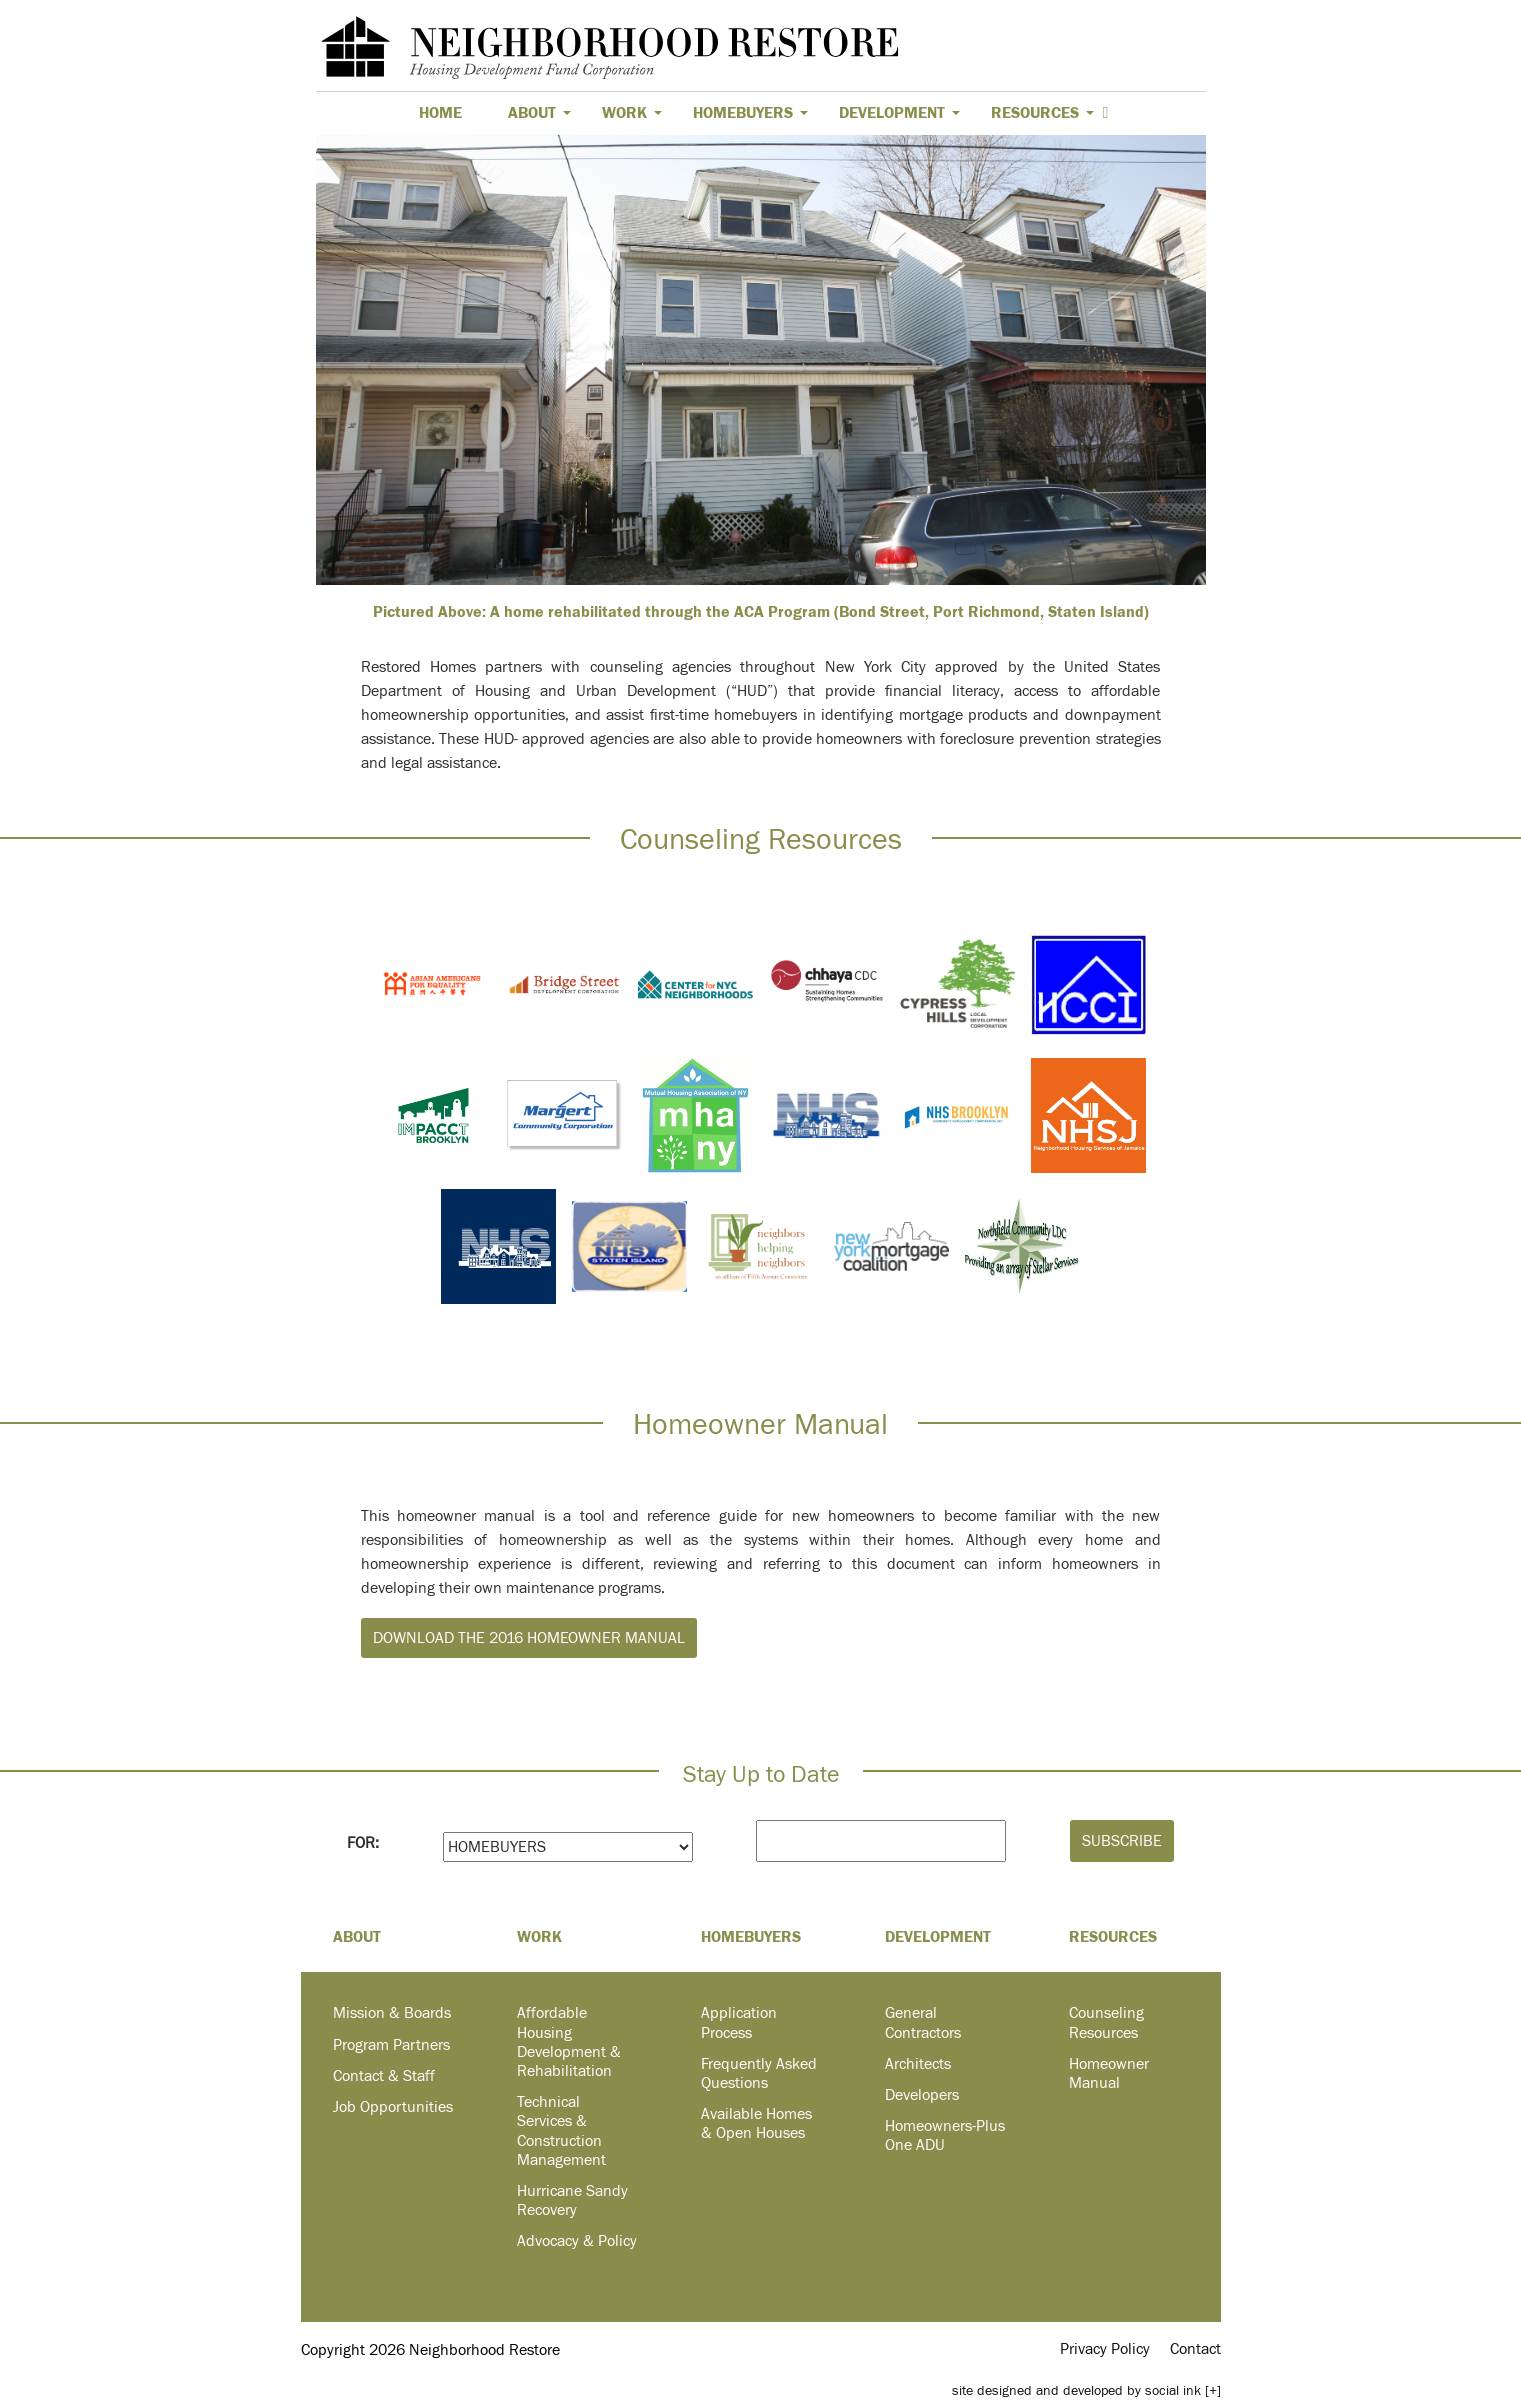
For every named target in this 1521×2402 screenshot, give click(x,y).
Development (899, 113)
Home (440, 113)
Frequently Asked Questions (759, 2073)
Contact (1195, 2349)
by (1076, 2390)
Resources (1042, 113)
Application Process (739, 2022)
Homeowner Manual (1109, 2073)
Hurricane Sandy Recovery (572, 2200)
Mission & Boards (392, 2013)
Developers (922, 2095)
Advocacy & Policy (577, 2241)
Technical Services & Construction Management (561, 2131)
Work (632, 113)
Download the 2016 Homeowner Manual (529, 1638)
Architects (918, 2064)
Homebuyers (750, 113)
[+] (1213, 2390)
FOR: (363, 1843)
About (539, 113)
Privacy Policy (1105, 2349)
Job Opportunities (393, 2107)
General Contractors (923, 2022)
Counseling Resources (1106, 2022)
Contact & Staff (384, 2076)
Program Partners (391, 2045)
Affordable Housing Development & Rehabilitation (569, 2042)
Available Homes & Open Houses (756, 2123)
